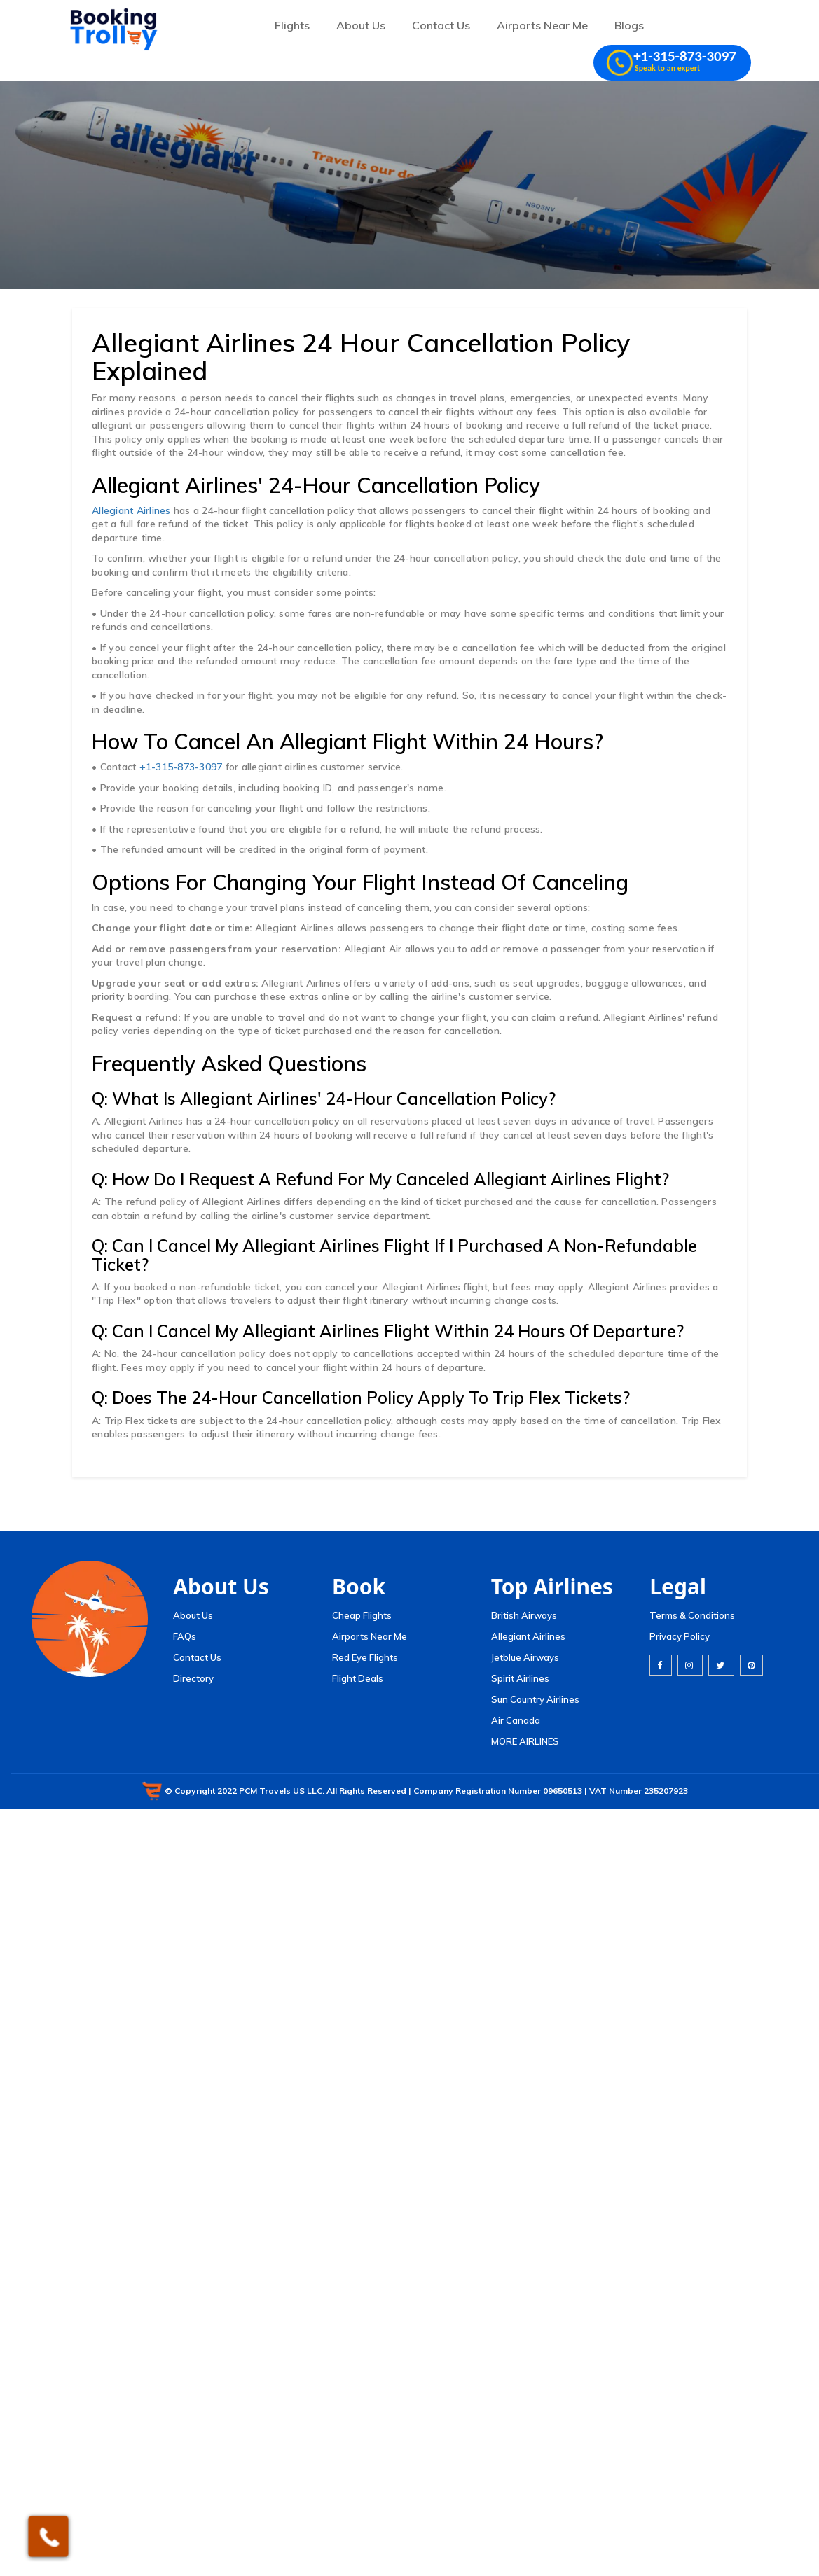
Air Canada (515, 1720)
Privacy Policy (679, 1636)
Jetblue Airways (525, 1657)
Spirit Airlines (520, 1678)
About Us (360, 25)
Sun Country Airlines (535, 1699)
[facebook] (660, 1665)
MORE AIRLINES (525, 1741)
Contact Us (441, 25)
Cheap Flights (362, 1615)
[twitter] (721, 1665)
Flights (292, 25)
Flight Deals (357, 1678)
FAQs (184, 1636)
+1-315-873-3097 (181, 766)
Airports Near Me (542, 25)
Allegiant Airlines (131, 510)
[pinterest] (751, 1665)
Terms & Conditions (692, 1615)
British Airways (524, 1615)
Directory (193, 1678)
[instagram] (690, 1665)
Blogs (629, 25)
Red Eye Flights (365, 1657)
